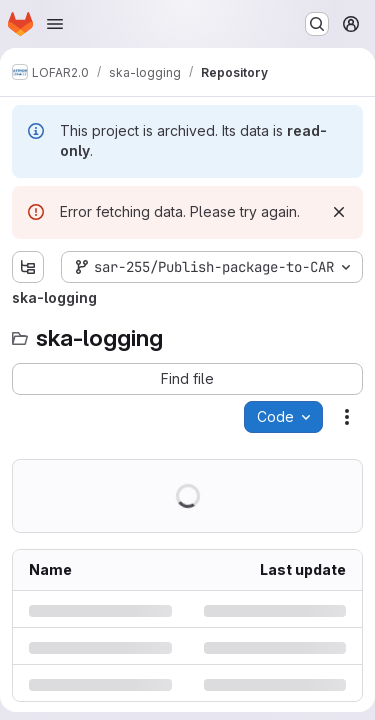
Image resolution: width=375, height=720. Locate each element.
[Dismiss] (339, 212)
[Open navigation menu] (55, 24)
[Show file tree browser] (28, 267)
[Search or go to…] (317, 24)
